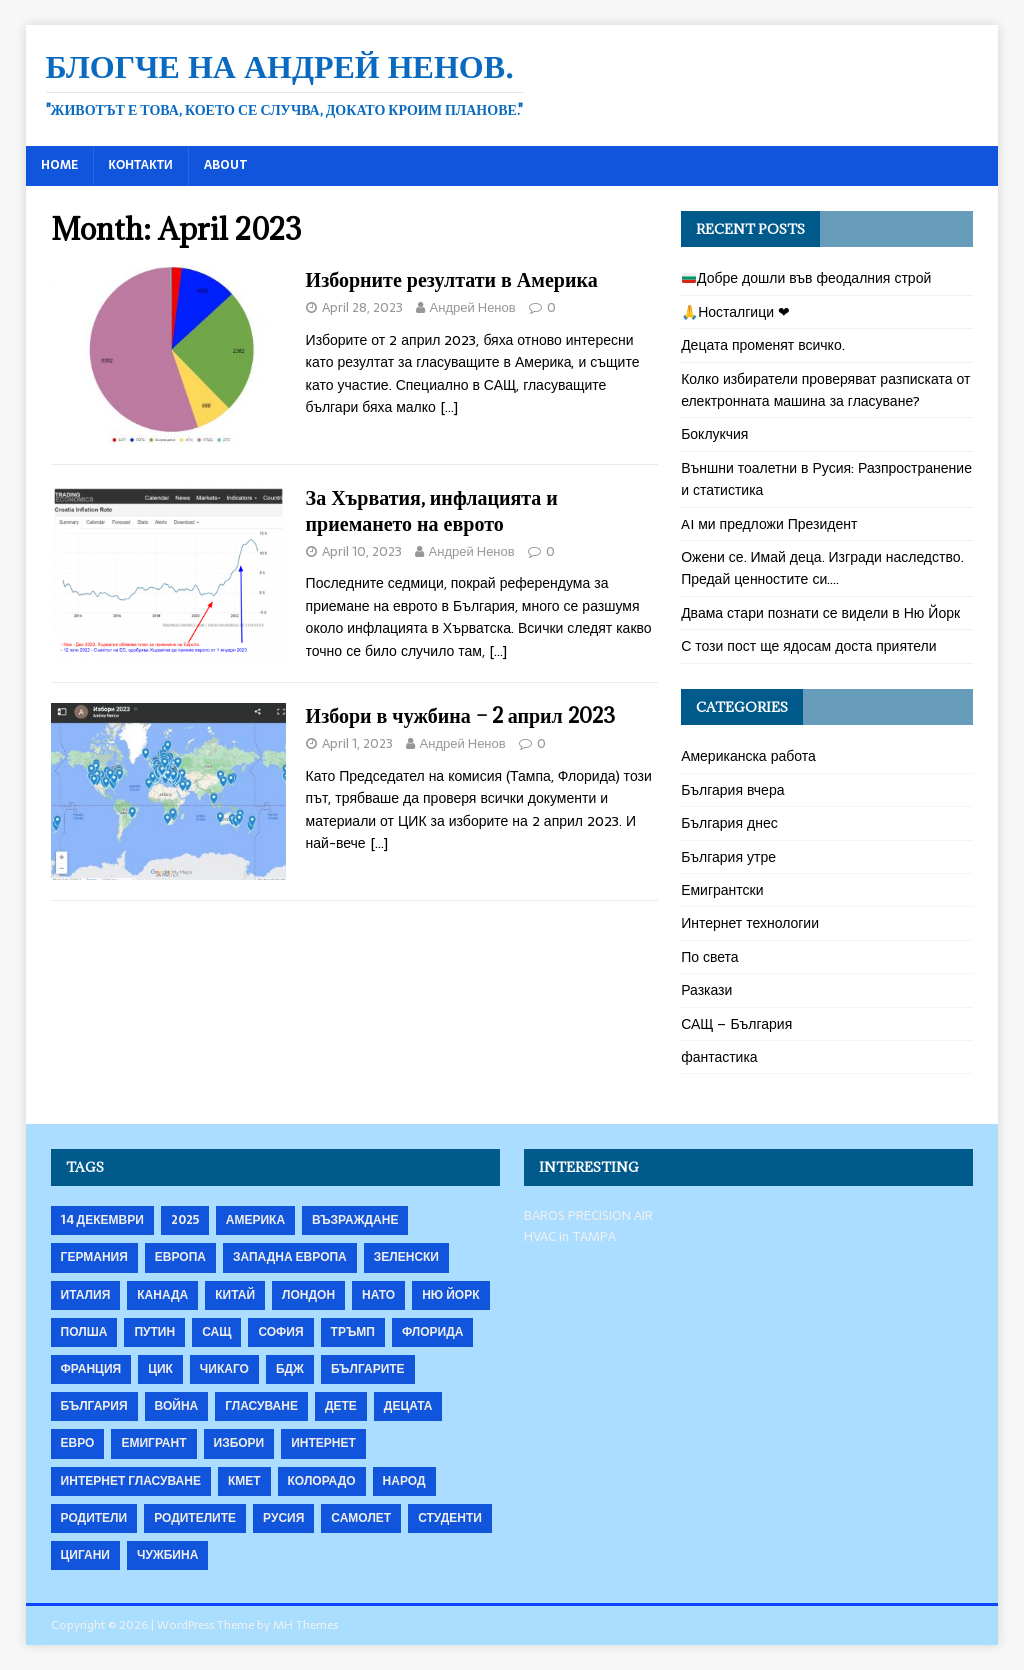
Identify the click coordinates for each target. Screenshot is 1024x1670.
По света (710, 957)
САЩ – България (736, 1024)
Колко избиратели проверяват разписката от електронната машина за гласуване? (825, 390)
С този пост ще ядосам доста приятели (808, 646)
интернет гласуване (131, 1481)
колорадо (322, 1481)
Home (59, 165)
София (280, 1332)
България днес (729, 823)
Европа (180, 1257)
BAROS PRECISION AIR (588, 1215)
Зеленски (406, 1257)
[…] (449, 407)
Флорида (432, 1332)
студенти (450, 1518)
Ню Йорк (450, 1295)
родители (94, 1518)
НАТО (378, 1295)
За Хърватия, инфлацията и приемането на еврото (432, 510)
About (226, 165)
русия (283, 1518)
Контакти (141, 165)
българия (94, 1406)
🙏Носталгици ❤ (735, 312)
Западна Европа (290, 1257)
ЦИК (160, 1369)
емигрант (153, 1443)
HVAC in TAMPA (570, 1236)
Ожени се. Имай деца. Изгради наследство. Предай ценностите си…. (822, 568)
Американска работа (748, 756)
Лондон (308, 1295)
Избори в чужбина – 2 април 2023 (460, 715)
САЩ (216, 1332)
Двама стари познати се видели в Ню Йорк (820, 613)
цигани (85, 1555)
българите (368, 1369)
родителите (195, 1518)
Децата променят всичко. (763, 345)
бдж (290, 1369)
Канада (162, 1295)
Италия (86, 1295)
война (177, 1406)
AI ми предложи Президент (769, 524)
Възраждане (355, 1220)
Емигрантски (722, 890)
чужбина (167, 1555)
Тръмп (353, 1332)
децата (408, 1406)
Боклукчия (714, 434)
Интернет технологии (750, 923)
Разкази (706, 990)
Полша (84, 1332)
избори (239, 1443)
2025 (185, 1220)
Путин (154, 1332)
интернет (323, 1443)
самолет (361, 1518)
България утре (728, 857)
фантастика (719, 1057)
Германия (94, 1257)
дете (341, 1406)
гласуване (261, 1406)
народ (404, 1481)
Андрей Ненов (473, 307)
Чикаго (224, 1369)
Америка (255, 1220)
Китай (235, 1295)
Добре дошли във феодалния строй (806, 278)
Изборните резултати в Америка (452, 279)
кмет (244, 1481)
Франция (91, 1369)
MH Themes (305, 1625)
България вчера (732, 790)
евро (78, 1443)
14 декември (102, 1220)
